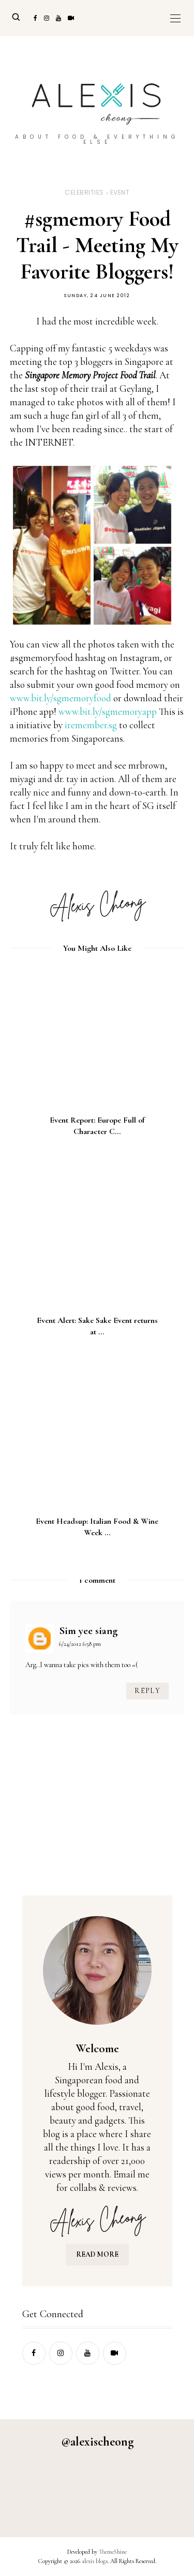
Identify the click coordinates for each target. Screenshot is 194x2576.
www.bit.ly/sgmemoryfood (60, 698)
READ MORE (97, 2254)
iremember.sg (91, 725)
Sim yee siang (88, 1630)
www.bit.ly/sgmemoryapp (107, 711)
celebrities (84, 192)
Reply (147, 1690)
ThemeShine (113, 2551)
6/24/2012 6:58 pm (80, 1643)
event (120, 192)
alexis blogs (95, 2561)
